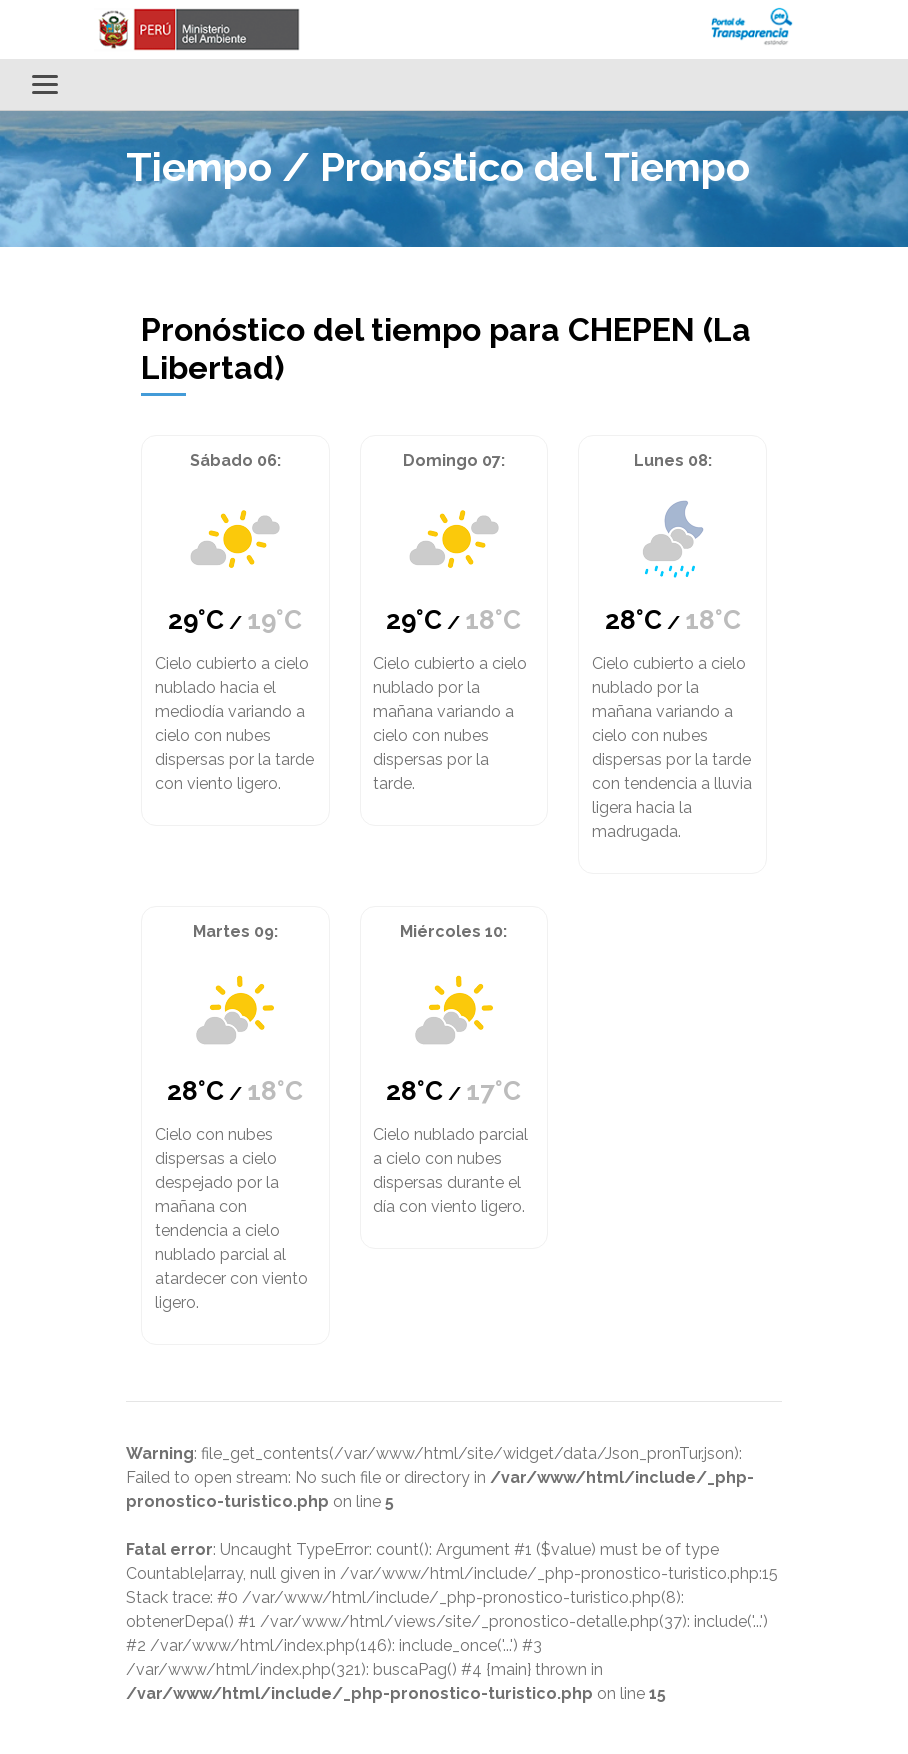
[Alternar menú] (45, 84)
